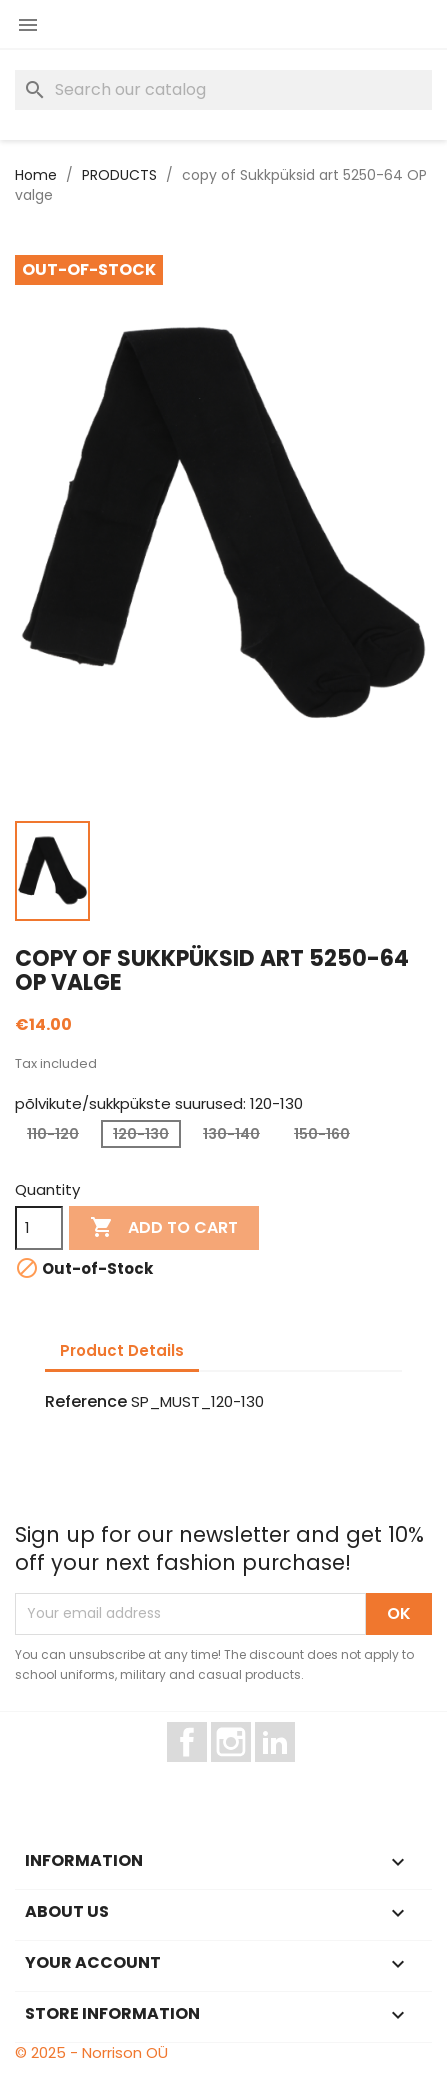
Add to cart (164, 1228)
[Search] (223, 90)
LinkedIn (286, 1771)
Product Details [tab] (122, 1350)
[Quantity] (39, 1228)
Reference (86, 1402)
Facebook (206, 1771)
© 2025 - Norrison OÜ (91, 2052)
